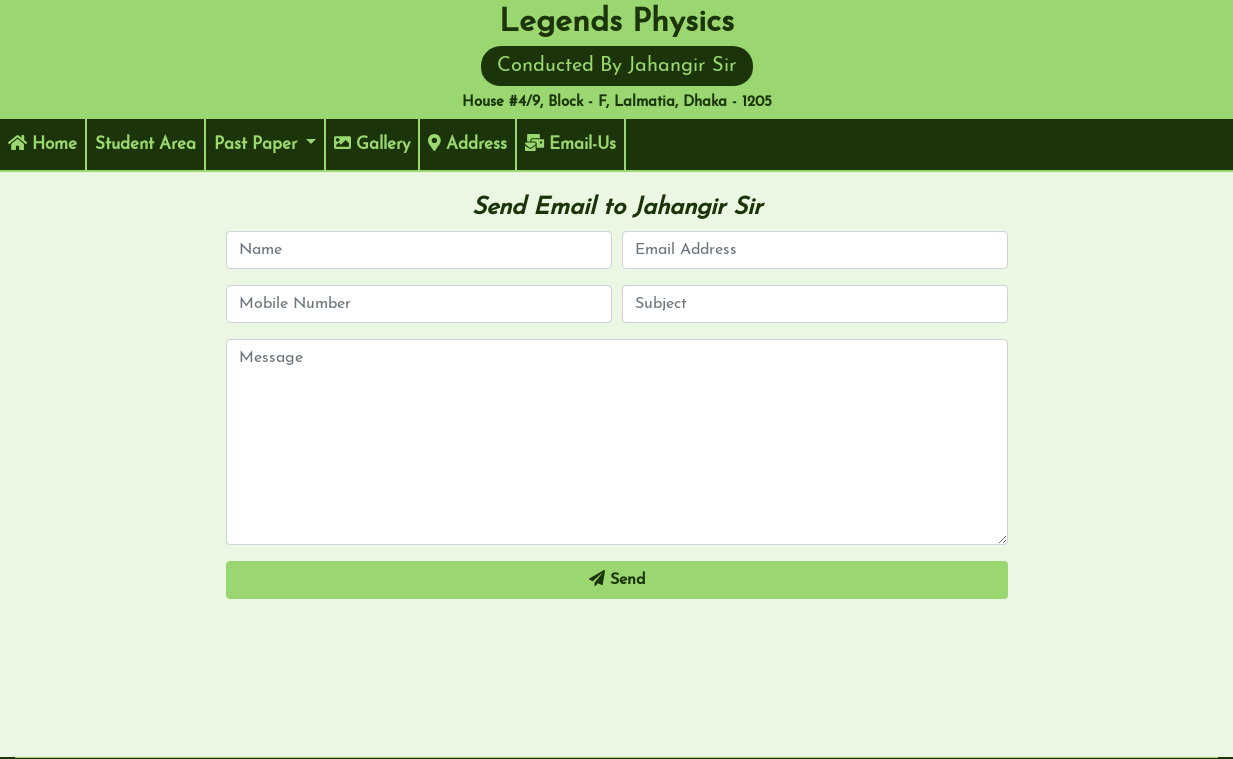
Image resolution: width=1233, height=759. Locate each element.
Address (467, 143)
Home (47, 142)
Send (617, 579)
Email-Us (570, 143)
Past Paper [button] (258, 144)
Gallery (372, 143)
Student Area (150, 142)
